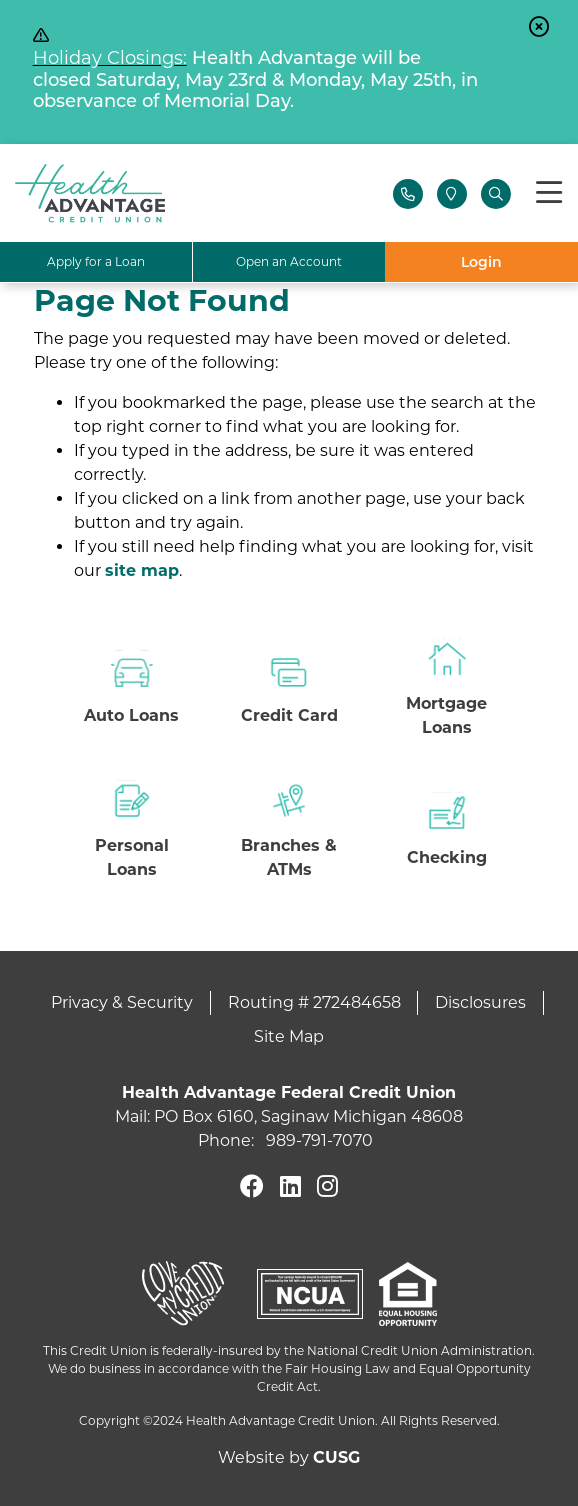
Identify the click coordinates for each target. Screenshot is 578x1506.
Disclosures (480, 1002)
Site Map (289, 1036)
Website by (289, 1457)
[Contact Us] (408, 194)
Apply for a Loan (96, 261)
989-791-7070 (319, 1140)
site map (142, 570)
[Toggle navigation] (549, 193)
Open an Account (289, 261)
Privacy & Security (122, 1002)
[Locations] (452, 194)
